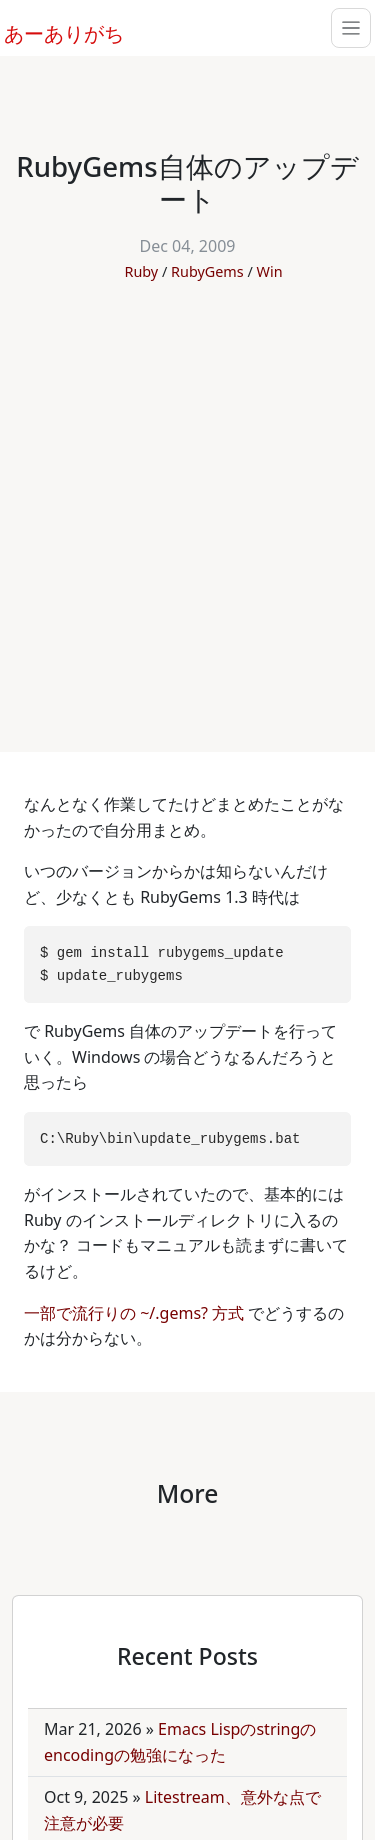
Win (270, 271)
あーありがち (53, 31)
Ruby (141, 271)
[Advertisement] (187, 506)
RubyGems (207, 271)
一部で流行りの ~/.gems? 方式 (136, 1313)
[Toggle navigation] (351, 28)
